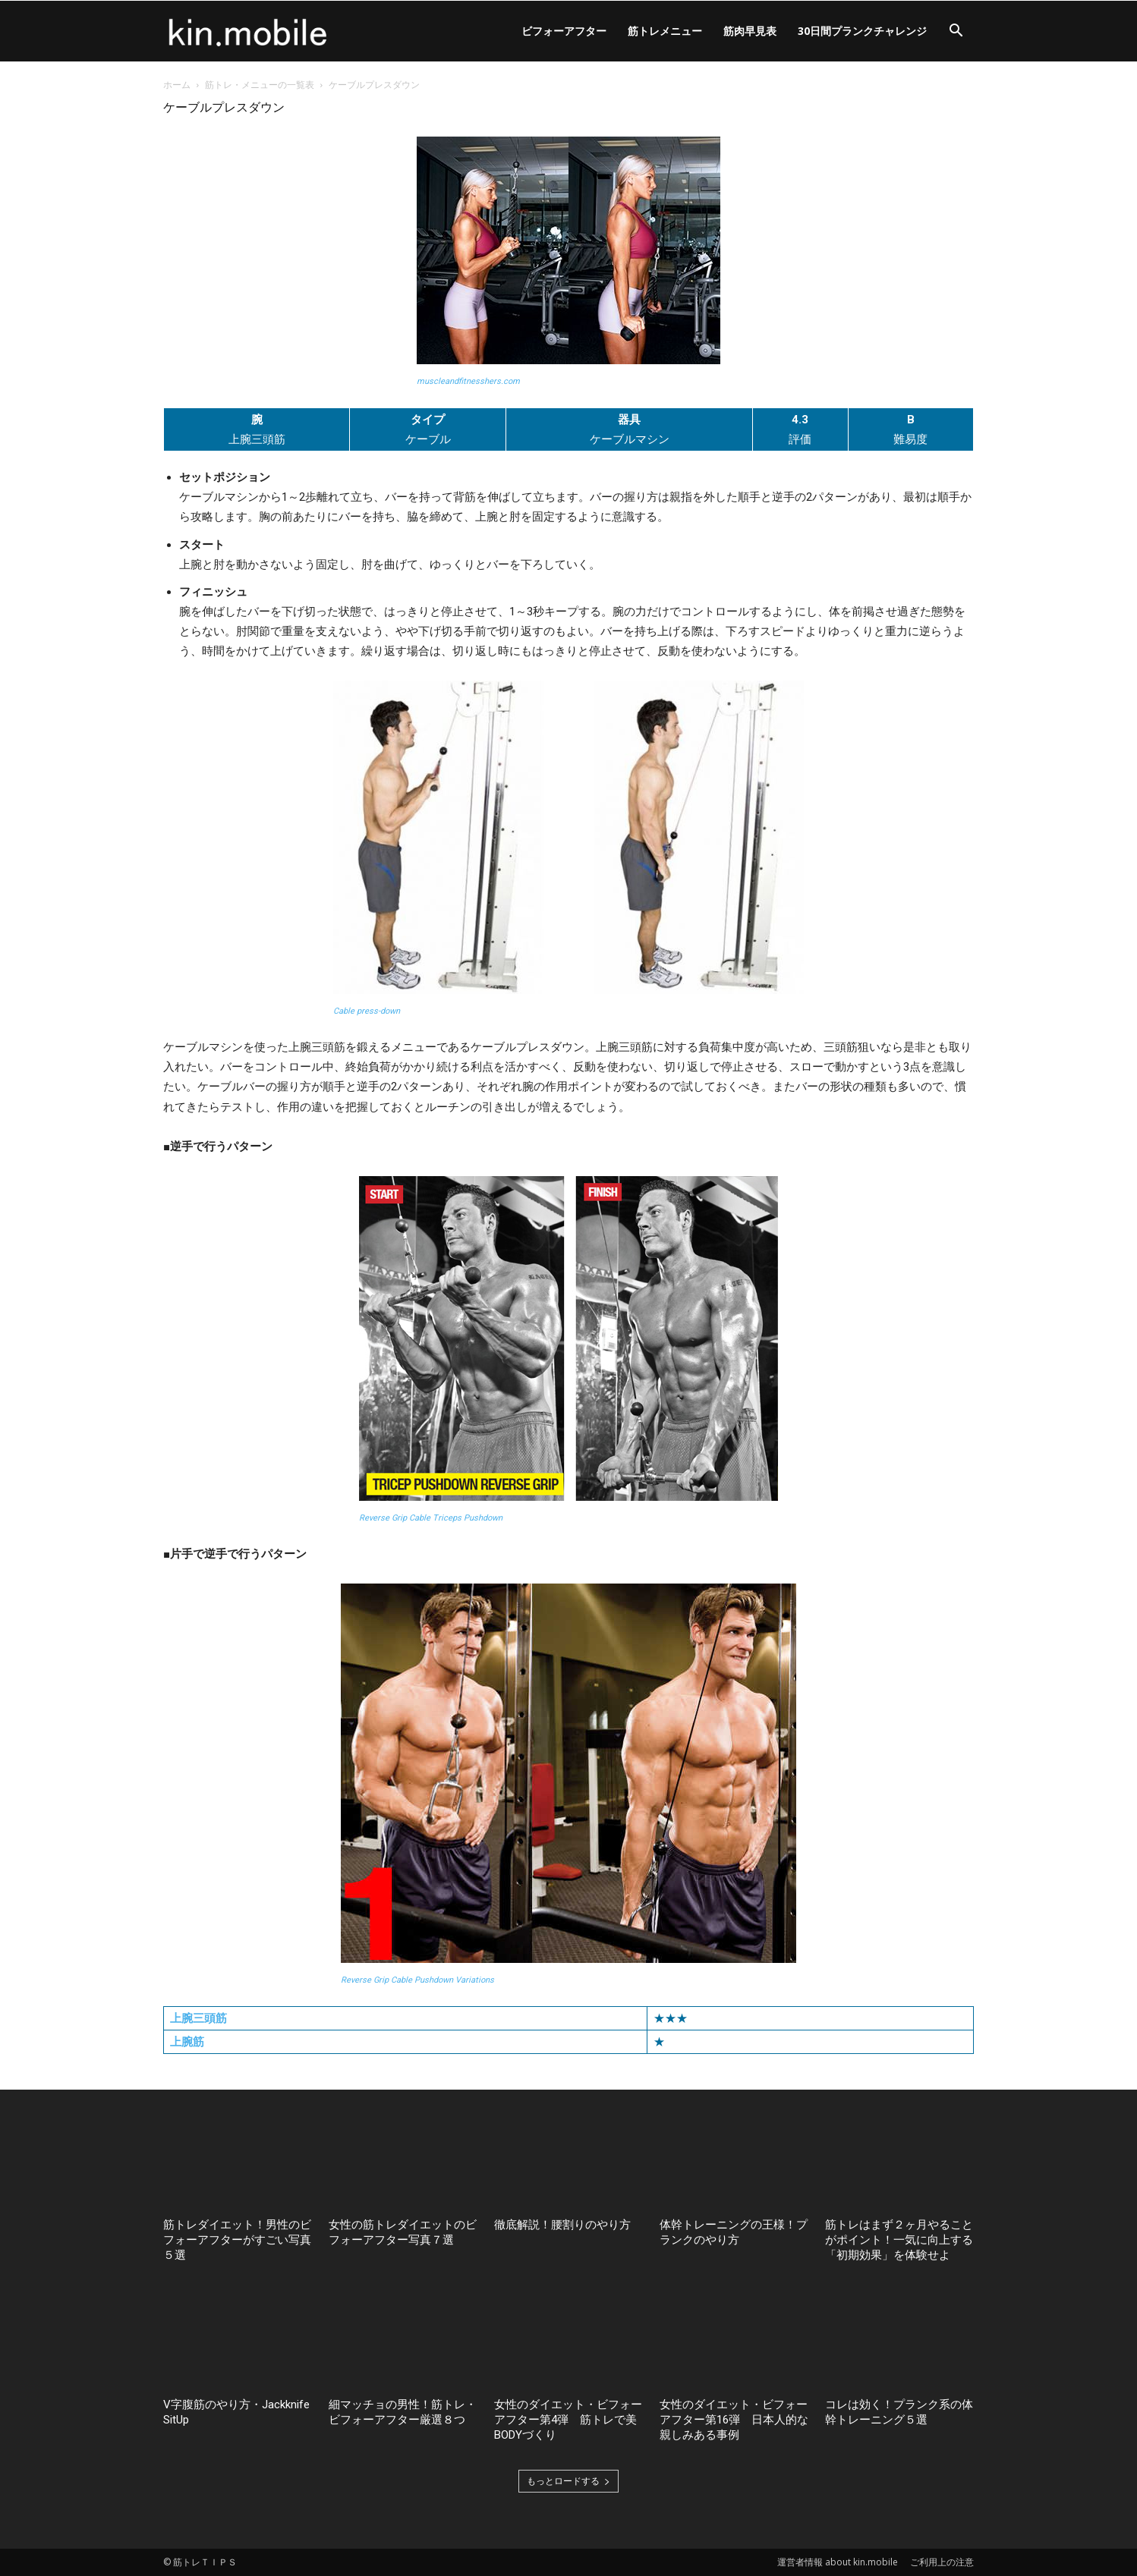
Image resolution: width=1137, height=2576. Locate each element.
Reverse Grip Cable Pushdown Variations (417, 1980)
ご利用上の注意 (942, 2562)
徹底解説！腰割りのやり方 (562, 2225)
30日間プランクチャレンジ (862, 31)
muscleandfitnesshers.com (468, 381)
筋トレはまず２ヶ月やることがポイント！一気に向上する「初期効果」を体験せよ (899, 2240)
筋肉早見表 (749, 31)
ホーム (177, 84)
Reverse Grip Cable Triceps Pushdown (430, 1518)
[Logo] (248, 31)
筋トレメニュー (665, 31)
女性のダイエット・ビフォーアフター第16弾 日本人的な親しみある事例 (734, 2420)
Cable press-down (366, 1011)
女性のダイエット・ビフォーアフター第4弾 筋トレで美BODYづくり (568, 2420)
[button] (955, 32)
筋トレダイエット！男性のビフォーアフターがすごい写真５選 (237, 2240)
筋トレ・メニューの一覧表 (259, 84)
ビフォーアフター (563, 31)
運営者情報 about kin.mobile (837, 2562)
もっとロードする (568, 2480)
